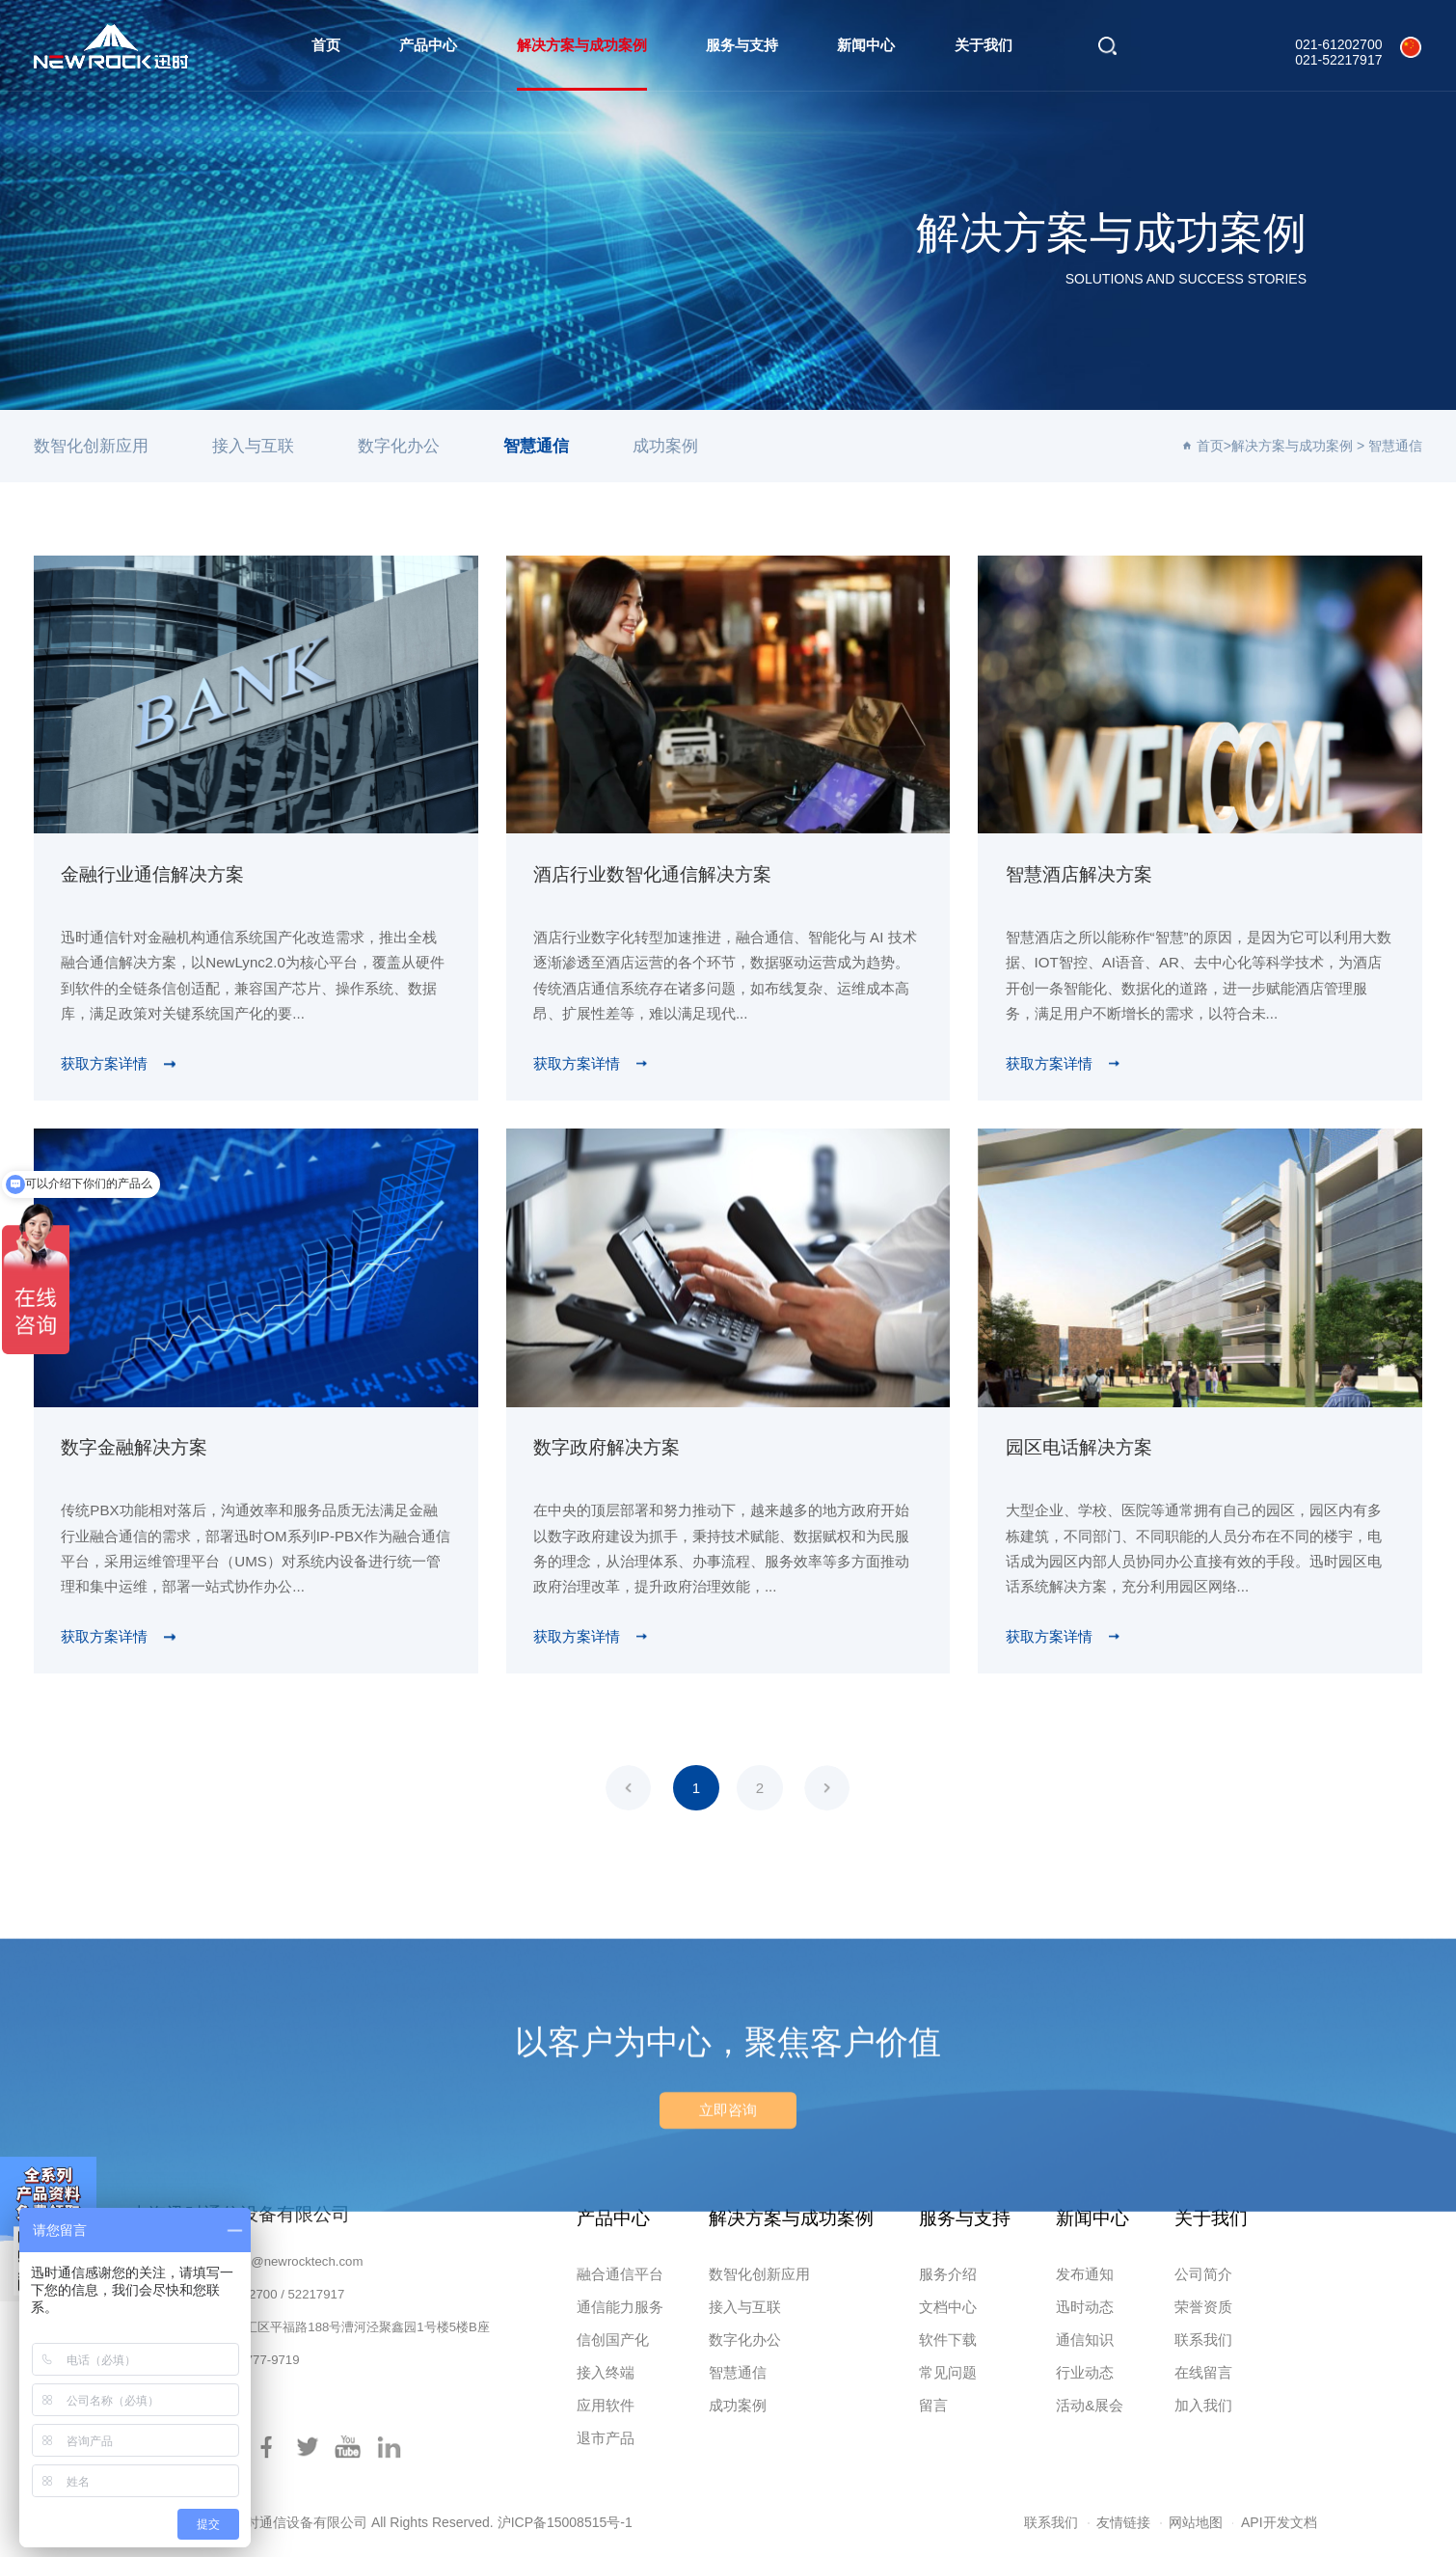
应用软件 (605, 2405)
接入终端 (605, 2372)
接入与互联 (253, 446)
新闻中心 (866, 45)
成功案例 (665, 446)
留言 (933, 2405)
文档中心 (948, 2307)
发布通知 (1085, 2274)
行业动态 (1085, 2372)
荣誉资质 (1203, 2307)
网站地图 (1196, 2522)
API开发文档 (1279, 2522)
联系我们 (1203, 2339)
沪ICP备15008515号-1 (565, 2522)
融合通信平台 (620, 2274)
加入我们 (1203, 2405)
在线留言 (1203, 2372)
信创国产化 (613, 2339)
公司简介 (1203, 2274)
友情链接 (1123, 2522)
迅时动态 (1085, 2307)
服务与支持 (742, 45)
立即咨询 (728, 2198)
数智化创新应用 (91, 446)
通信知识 (1085, 2339)
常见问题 (948, 2372)
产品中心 (428, 45)
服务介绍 (948, 2274)
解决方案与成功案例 (582, 45)
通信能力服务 (620, 2307)
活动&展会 (1089, 2405)
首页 (325, 45)
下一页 (826, 1787)
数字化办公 (399, 446)
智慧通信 (536, 446)
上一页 (628, 1787)
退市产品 (605, 2438)
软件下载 (948, 2339)
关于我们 (983, 45)
